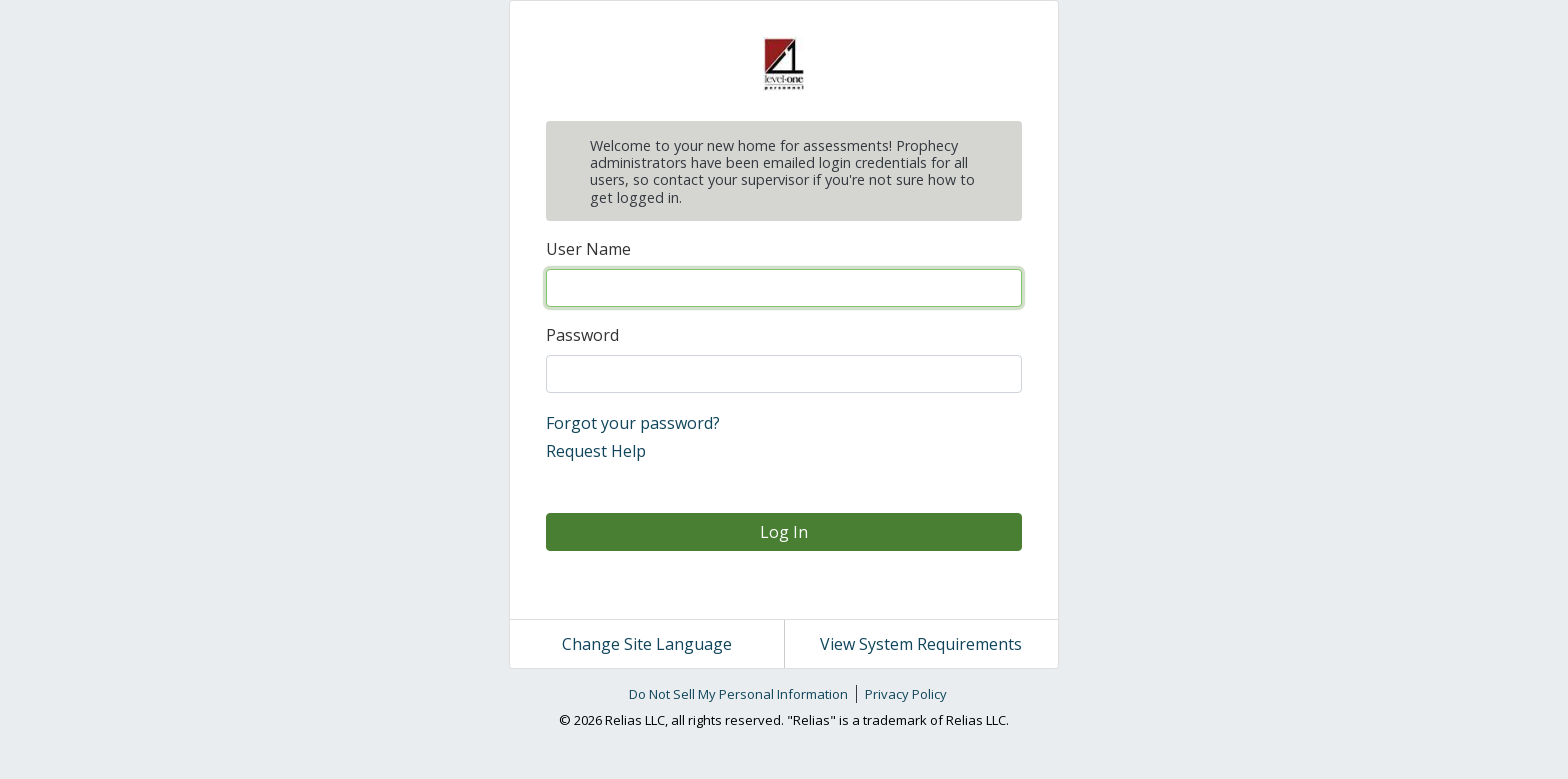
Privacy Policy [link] (906, 694)
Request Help (596, 451)
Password (582, 335)
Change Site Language (647, 644)
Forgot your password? (633, 423)
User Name (588, 249)
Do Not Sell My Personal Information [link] (738, 694)
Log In (784, 532)
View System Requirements (921, 644)
